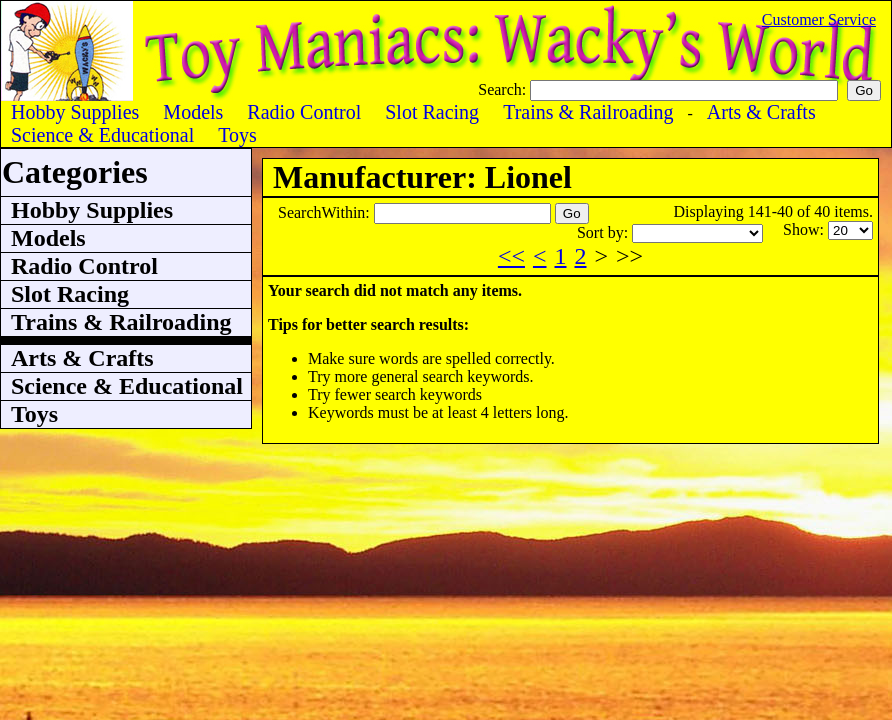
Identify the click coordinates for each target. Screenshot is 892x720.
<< (511, 256)
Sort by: (604, 232)
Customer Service (819, 19)
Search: (504, 89)
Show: (805, 229)
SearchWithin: (326, 212)
